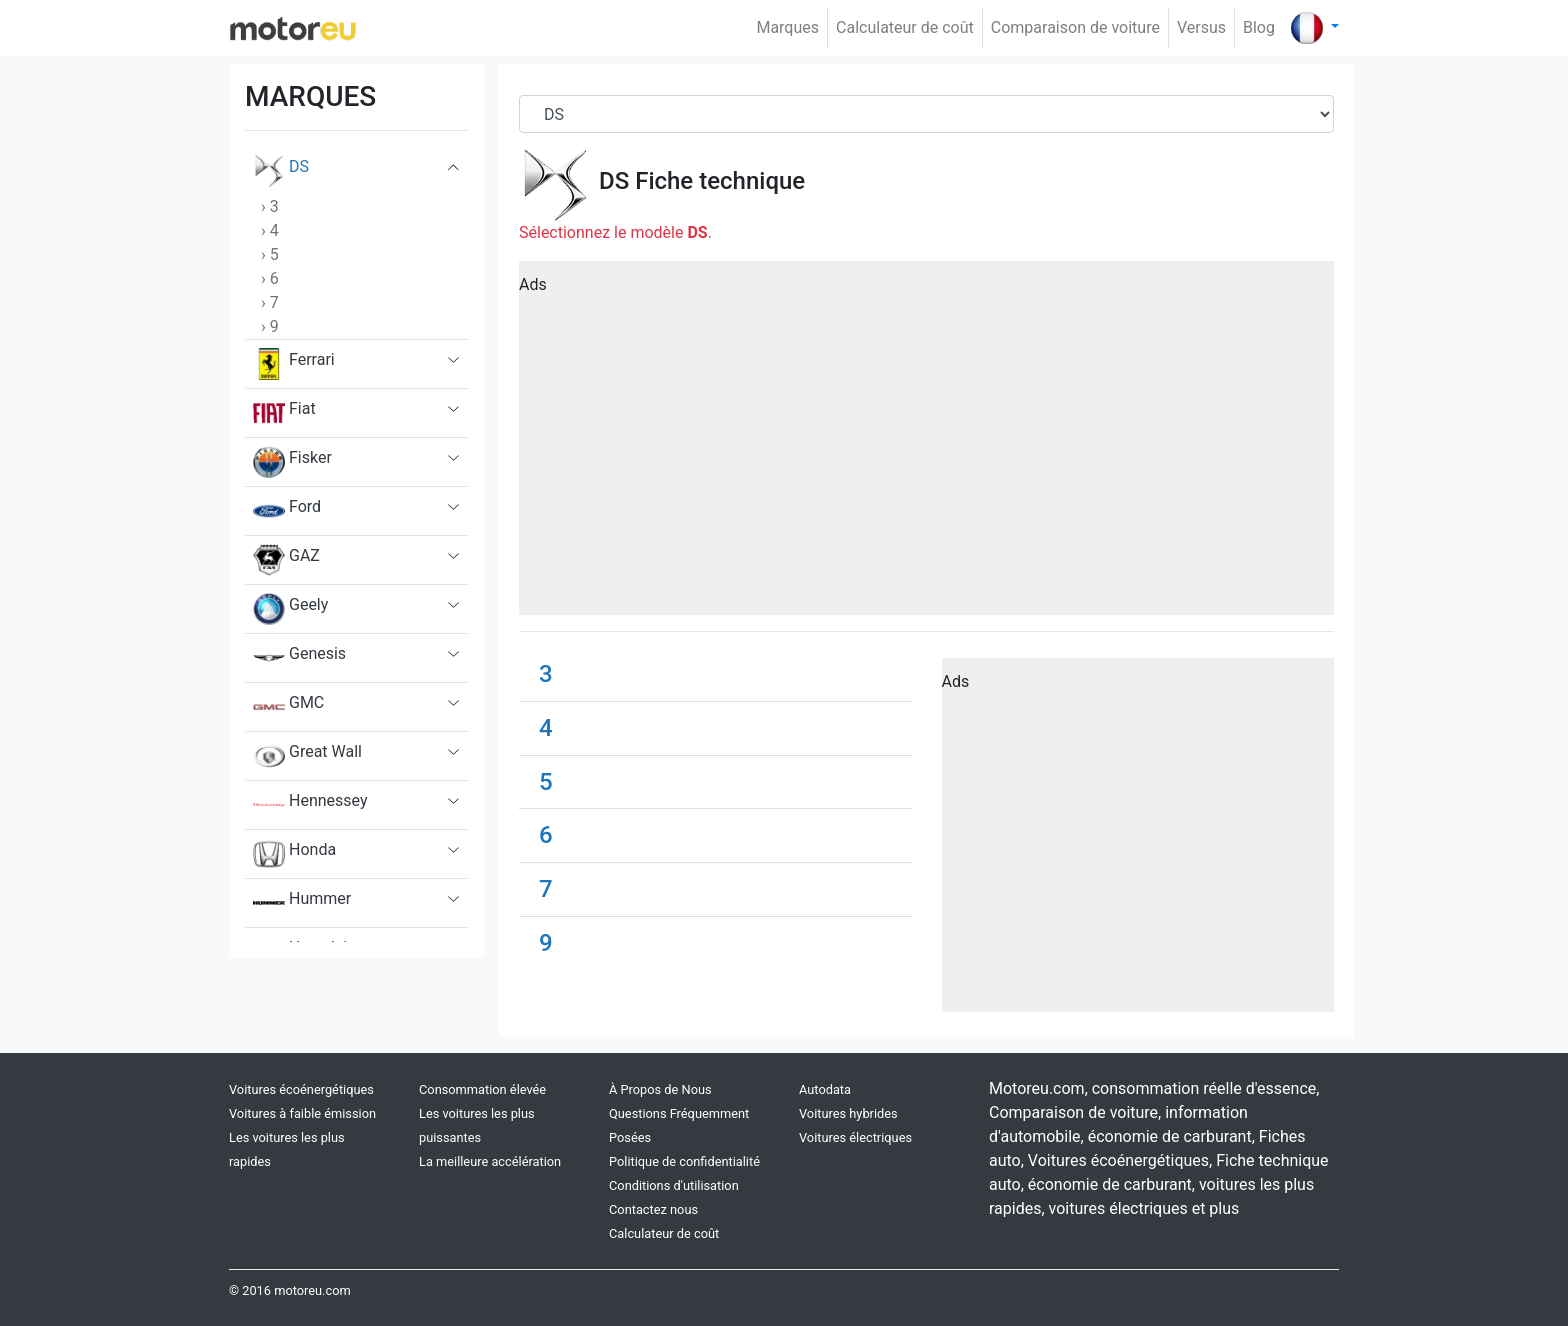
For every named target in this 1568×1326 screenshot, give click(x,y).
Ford (287, 511)
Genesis (299, 658)
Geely (290, 609)
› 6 (270, 278)
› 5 (270, 254)
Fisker (292, 462)
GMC (288, 707)
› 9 (270, 326)
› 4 (270, 230)
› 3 (270, 206)
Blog (1259, 27)
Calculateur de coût (905, 27)
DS (281, 171)
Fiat (284, 413)
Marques (787, 27)
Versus (1201, 27)
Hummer (302, 903)
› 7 (270, 302)
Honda (294, 854)
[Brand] (926, 114)
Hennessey (310, 805)
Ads (533, 284)
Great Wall (307, 756)
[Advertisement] (926, 445)
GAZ (286, 560)
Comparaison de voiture (1075, 27)
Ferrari (294, 364)
